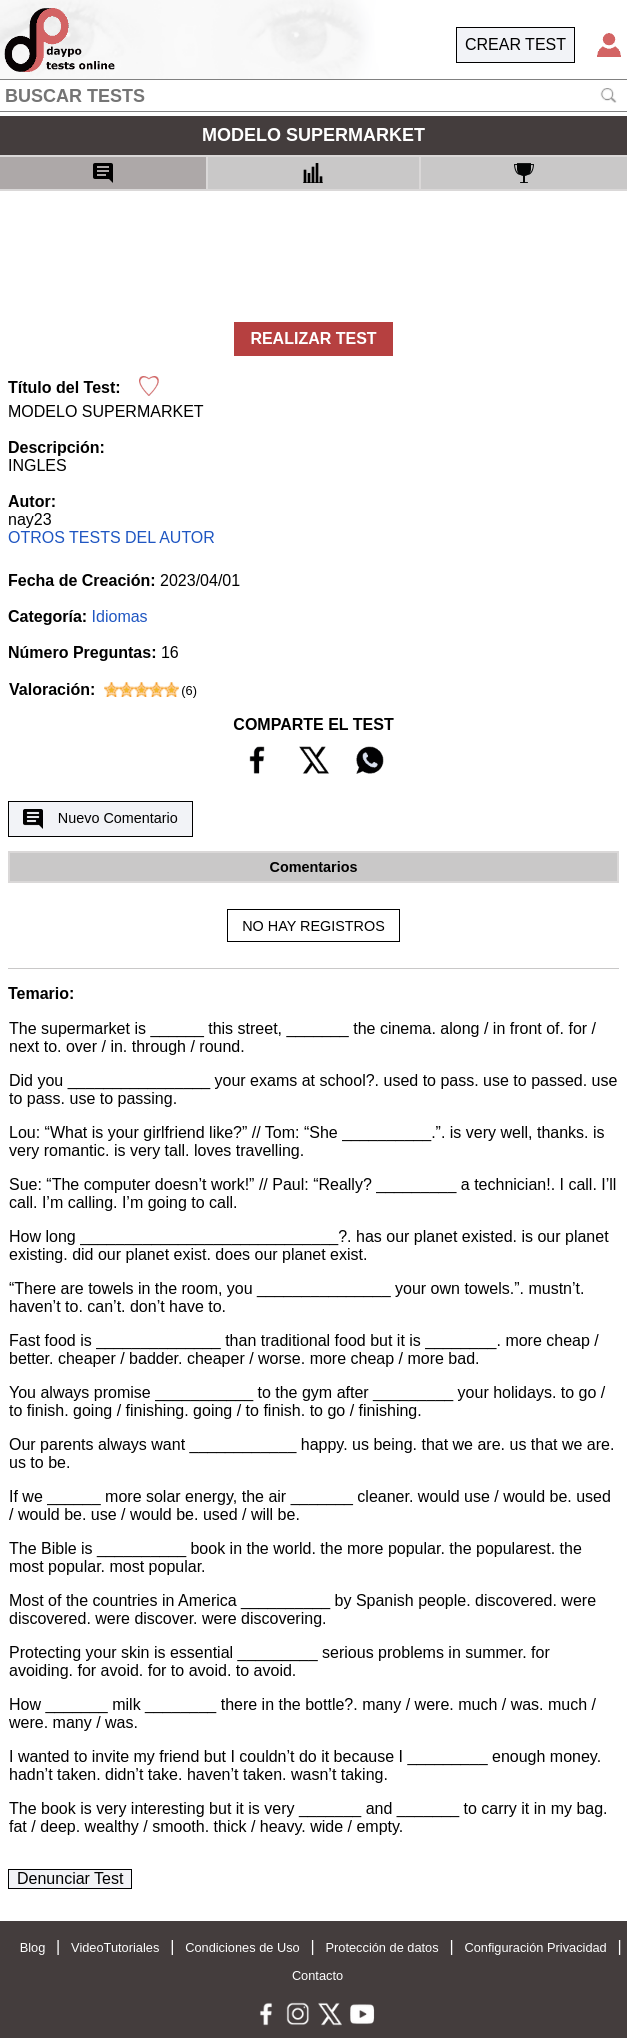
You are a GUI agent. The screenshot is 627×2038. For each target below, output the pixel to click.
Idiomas (120, 616)
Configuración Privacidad (535, 1947)
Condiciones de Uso (242, 1947)
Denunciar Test (70, 1878)
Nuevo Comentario (100, 819)
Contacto (317, 1975)
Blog (33, 1947)
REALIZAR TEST (313, 338)
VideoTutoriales (115, 1947)
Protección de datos (382, 1947)
